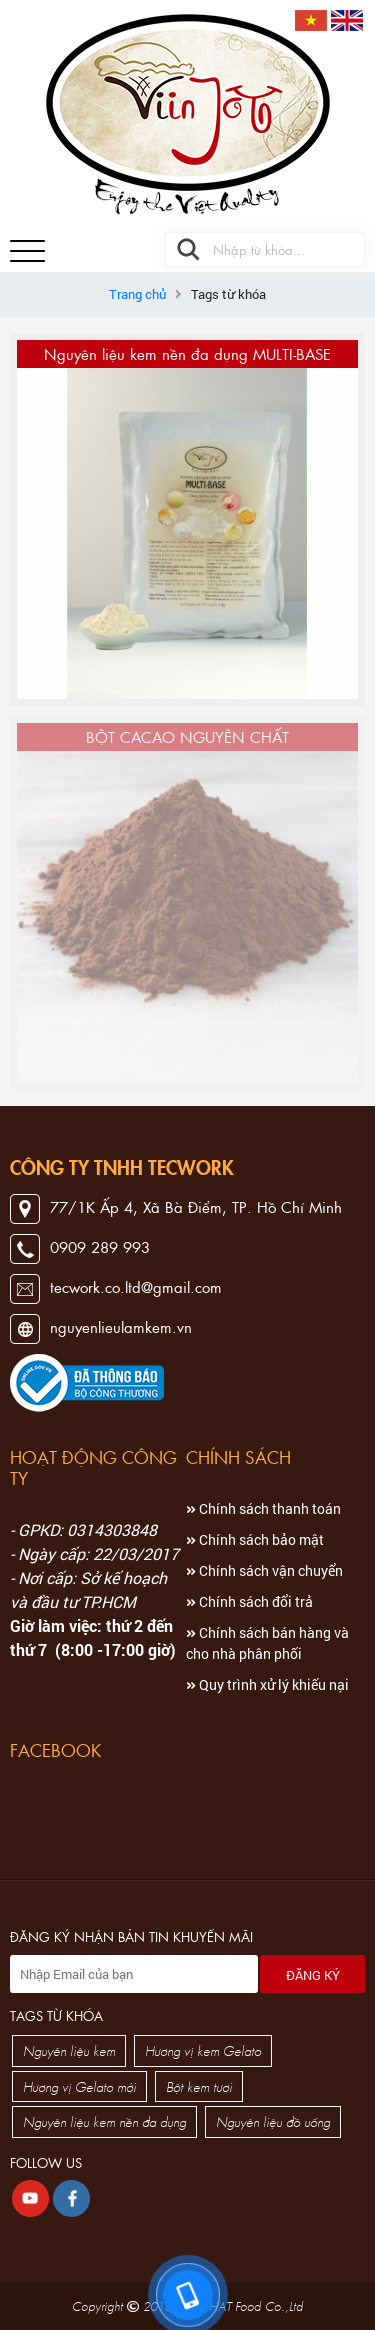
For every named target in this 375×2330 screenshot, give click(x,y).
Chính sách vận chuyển (264, 1570)
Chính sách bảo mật (255, 1539)
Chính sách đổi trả (249, 1601)
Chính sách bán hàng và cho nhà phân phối (267, 1643)
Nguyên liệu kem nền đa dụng (104, 2121)
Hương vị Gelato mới (79, 2086)
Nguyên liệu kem (69, 2050)
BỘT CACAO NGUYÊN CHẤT (187, 736)
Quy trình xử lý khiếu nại (267, 1684)
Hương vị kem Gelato (203, 2050)
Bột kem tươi (199, 2086)
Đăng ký (313, 1975)
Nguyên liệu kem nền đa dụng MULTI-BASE (187, 353)
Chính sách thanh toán (263, 1508)
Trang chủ (137, 294)
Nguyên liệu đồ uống (273, 2121)
